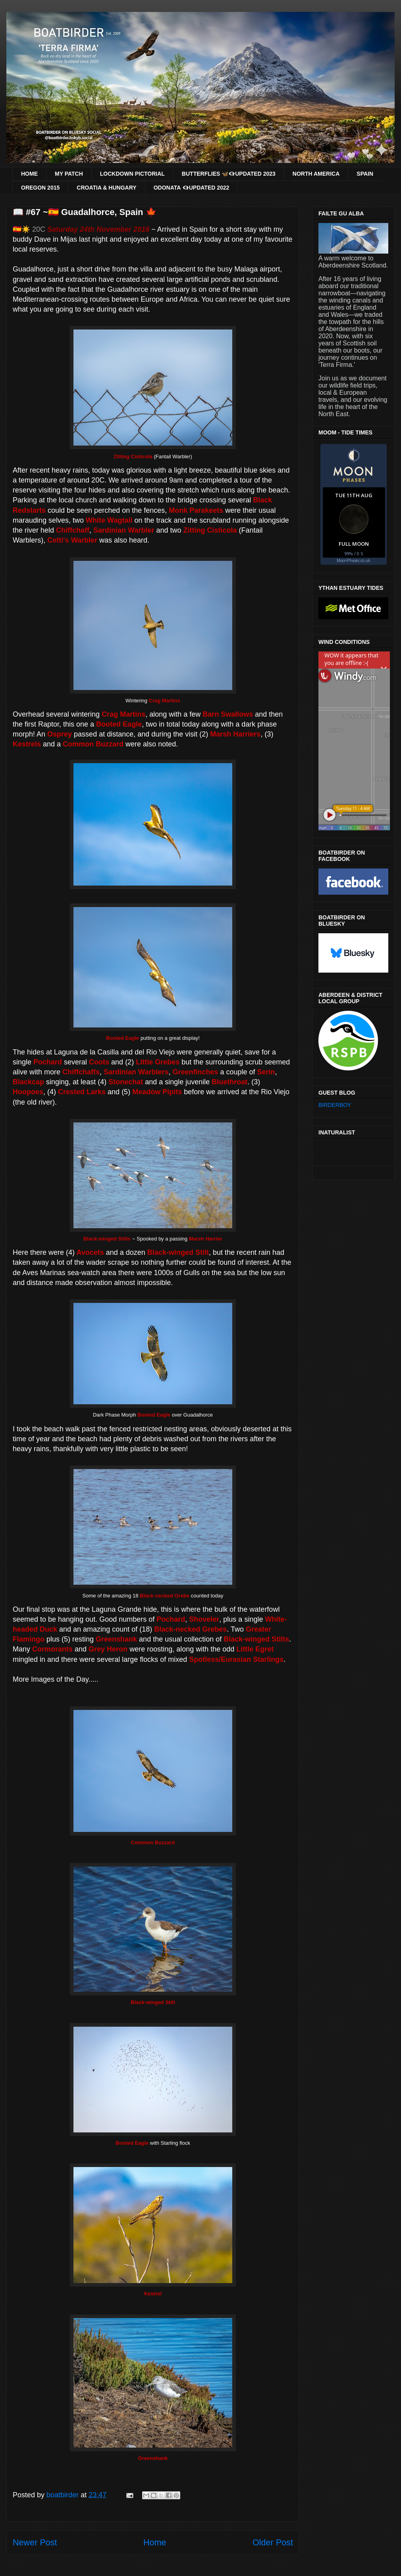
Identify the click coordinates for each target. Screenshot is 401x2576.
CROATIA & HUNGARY (106, 187)
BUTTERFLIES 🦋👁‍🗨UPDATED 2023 (229, 174)
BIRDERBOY (334, 1105)
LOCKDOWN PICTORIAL (132, 174)
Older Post (273, 2542)
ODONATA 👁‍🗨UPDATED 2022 (191, 187)
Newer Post (35, 2542)
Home (154, 2542)
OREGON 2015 (40, 187)
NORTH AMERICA (316, 174)
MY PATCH (69, 174)
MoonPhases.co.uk (353, 560)
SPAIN (365, 174)
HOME (29, 174)
